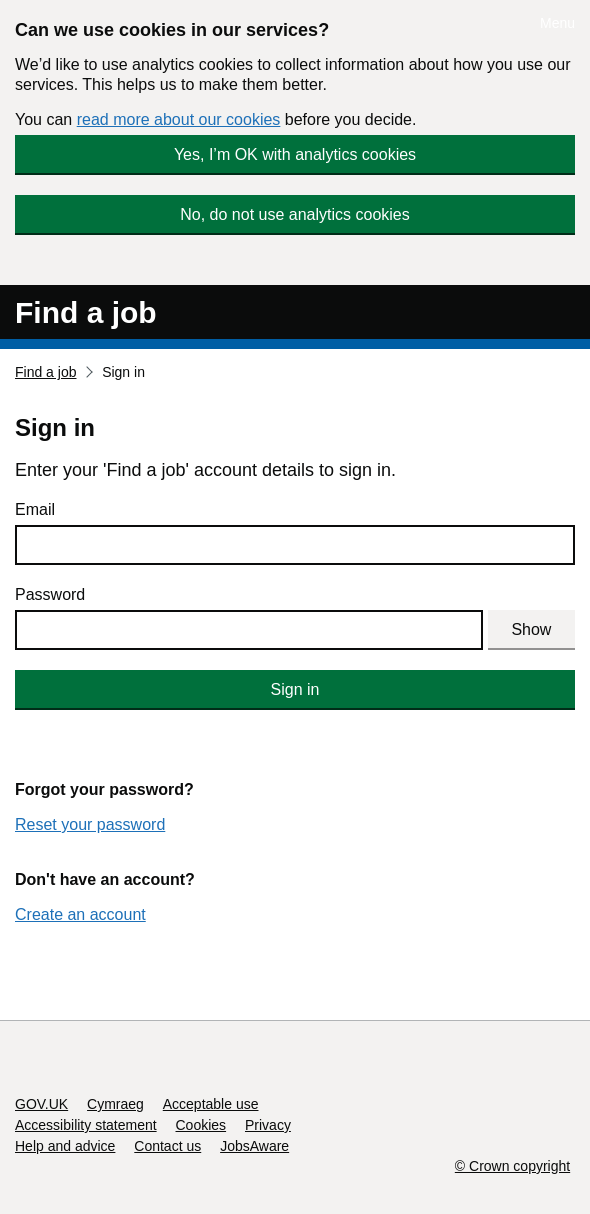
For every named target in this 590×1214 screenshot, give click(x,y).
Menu (557, 23)
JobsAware (254, 1146)
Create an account (80, 914)
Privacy (268, 1125)
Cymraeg (115, 1104)
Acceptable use (211, 1104)
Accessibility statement (86, 1125)
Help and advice (65, 1146)
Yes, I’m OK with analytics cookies (295, 154)
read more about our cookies (179, 119)
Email (35, 509)
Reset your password (90, 824)
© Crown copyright (512, 1166)
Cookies (201, 1125)
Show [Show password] (531, 629)
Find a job (86, 312)
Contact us (167, 1146)
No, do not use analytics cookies (294, 214)
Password (50, 594)
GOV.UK (41, 1104)
